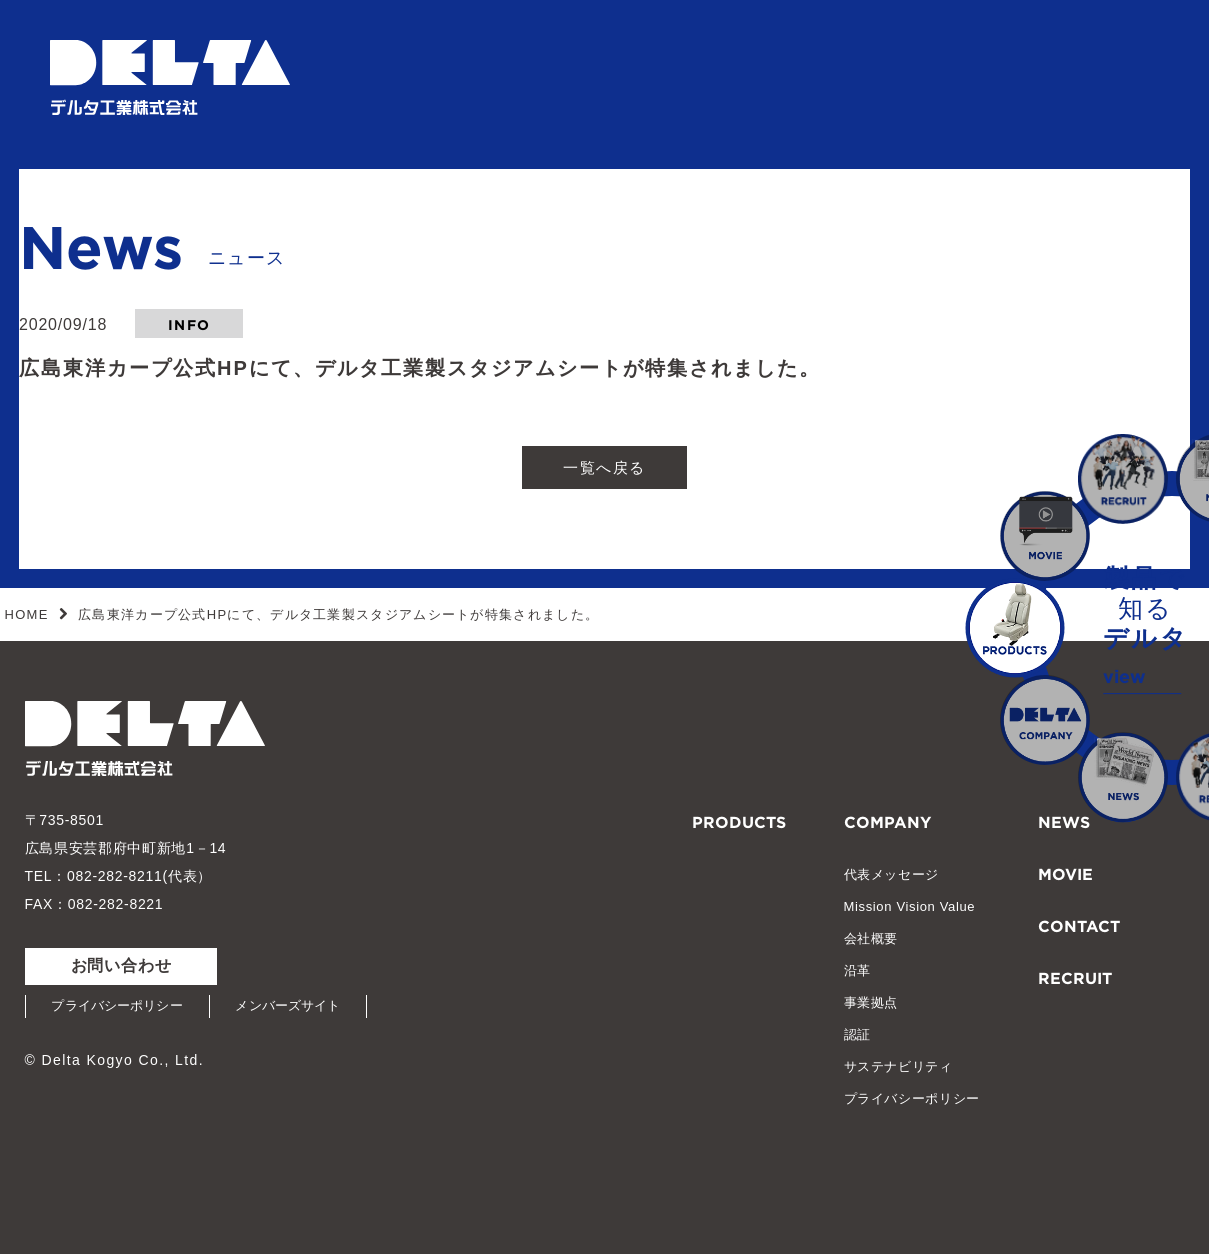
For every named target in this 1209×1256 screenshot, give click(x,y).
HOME (27, 616)
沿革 (857, 972)
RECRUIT (1075, 977)
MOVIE (1065, 874)
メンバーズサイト (300, 1008)
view (1125, 674)
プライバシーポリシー (121, 1008)
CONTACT (1079, 926)
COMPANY (887, 822)
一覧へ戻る (605, 467)
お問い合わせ (121, 967)
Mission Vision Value (910, 908)
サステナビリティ (898, 1068)
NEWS (1064, 822)
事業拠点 (871, 1004)
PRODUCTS (739, 822)
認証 (857, 1036)
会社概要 (871, 940)
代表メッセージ (892, 876)
